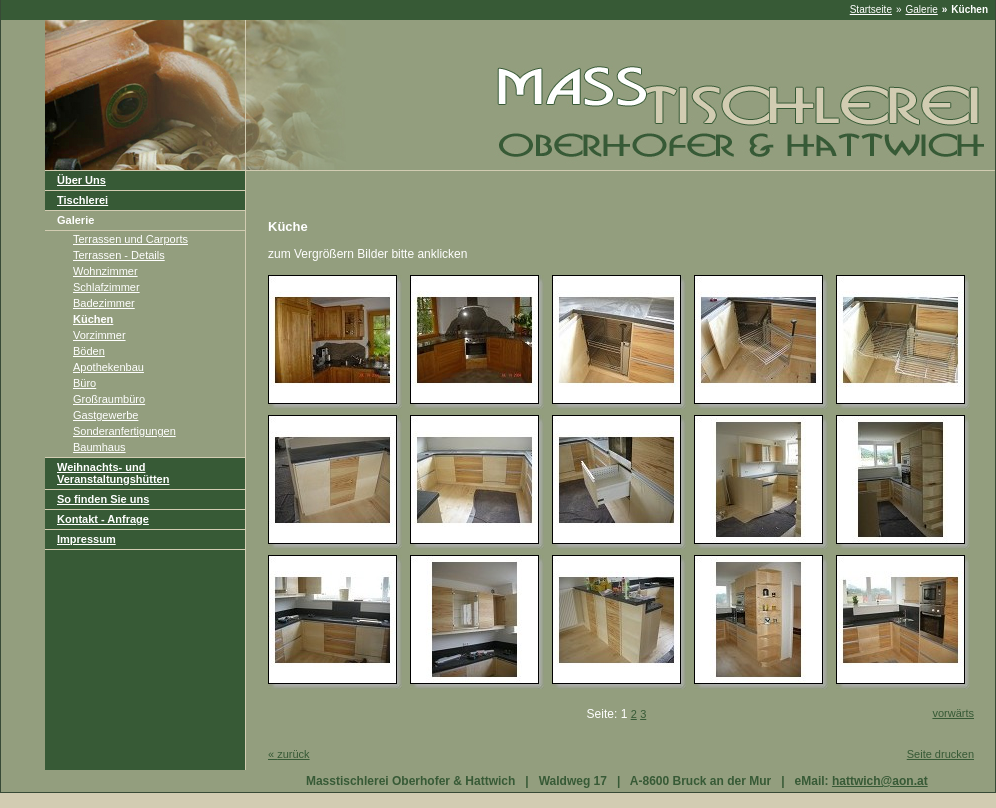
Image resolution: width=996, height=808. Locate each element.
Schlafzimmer (106, 287)
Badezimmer (104, 303)
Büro (84, 383)
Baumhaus (99, 447)
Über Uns (81, 180)
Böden (89, 351)
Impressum (86, 539)
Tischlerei (82, 200)
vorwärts (953, 713)
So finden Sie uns (103, 499)
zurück (289, 754)
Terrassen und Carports (130, 239)
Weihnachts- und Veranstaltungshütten (113, 473)
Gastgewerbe (105, 415)
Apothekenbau (108, 367)
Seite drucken (940, 754)
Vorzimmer (99, 335)
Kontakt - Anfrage (103, 519)
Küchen (93, 319)
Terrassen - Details (119, 255)
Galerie (922, 9)
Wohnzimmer (105, 271)
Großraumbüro (109, 399)
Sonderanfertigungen (124, 431)
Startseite (871, 9)
